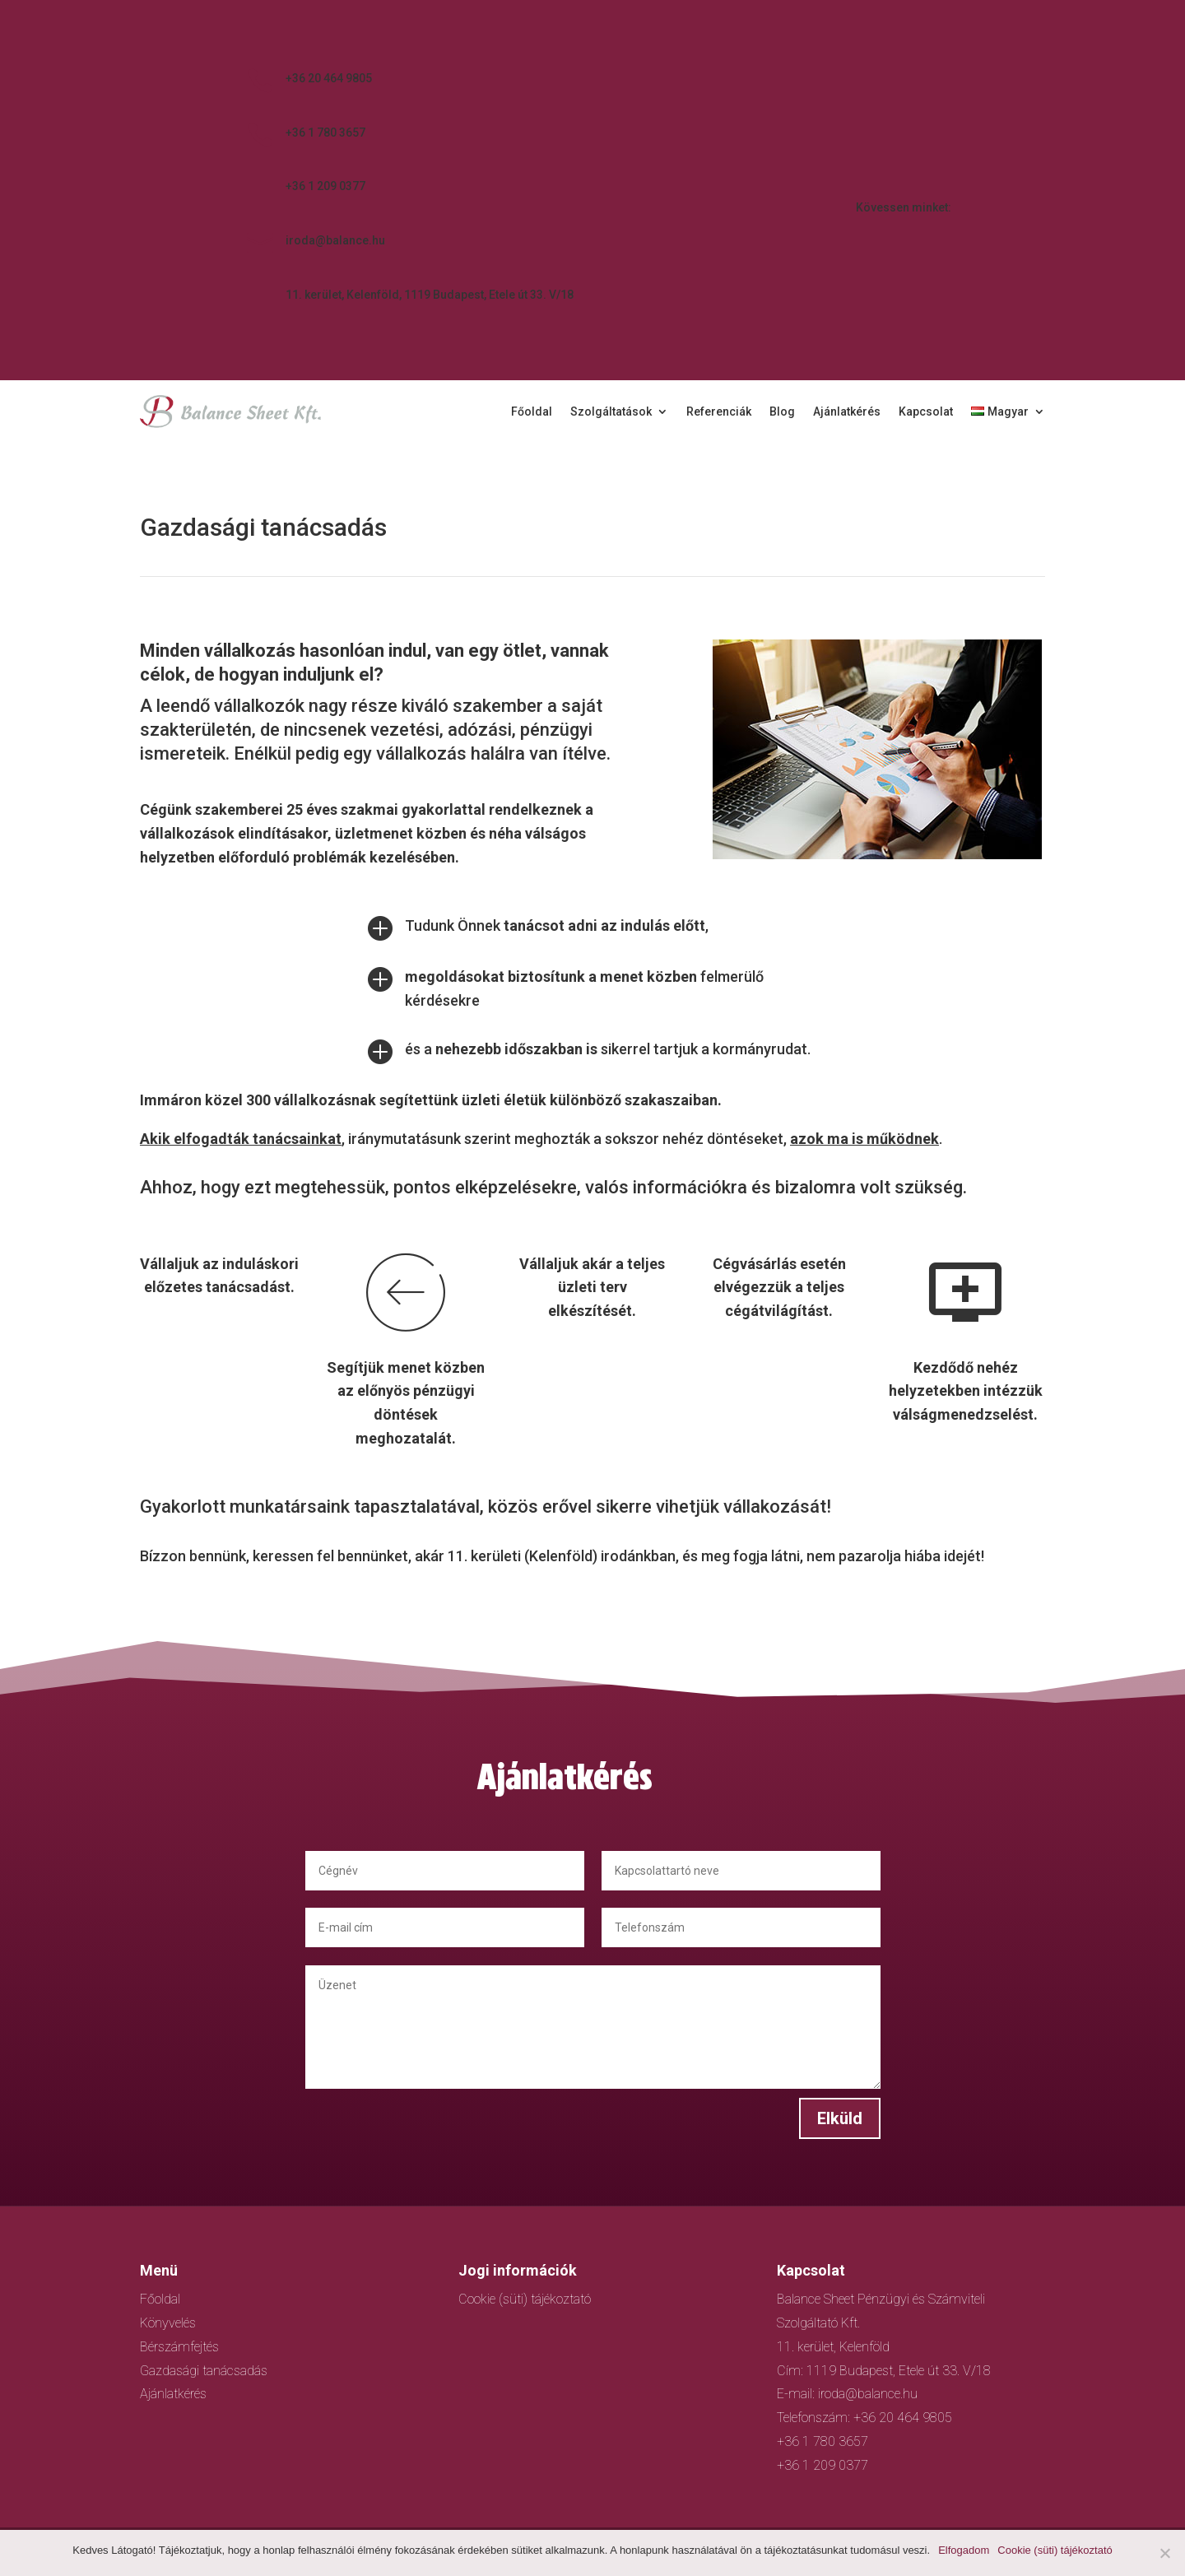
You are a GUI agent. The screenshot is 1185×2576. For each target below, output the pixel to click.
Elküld (817, 2106)
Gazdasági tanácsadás (203, 2370)
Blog (782, 411)
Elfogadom (963, 2550)
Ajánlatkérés (847, 411)
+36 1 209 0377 (325, 186)
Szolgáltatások (611, 411)
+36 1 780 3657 (325, 132)
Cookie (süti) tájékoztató (524, 2299)
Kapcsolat (926, 411)
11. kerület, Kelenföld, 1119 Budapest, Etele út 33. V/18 (430, 294)
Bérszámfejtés (179, 2347)
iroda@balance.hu (335, 240)
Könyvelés (168, 2323)
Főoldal (531, 411)
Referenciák (718, 411)
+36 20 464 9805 (329, 78)
